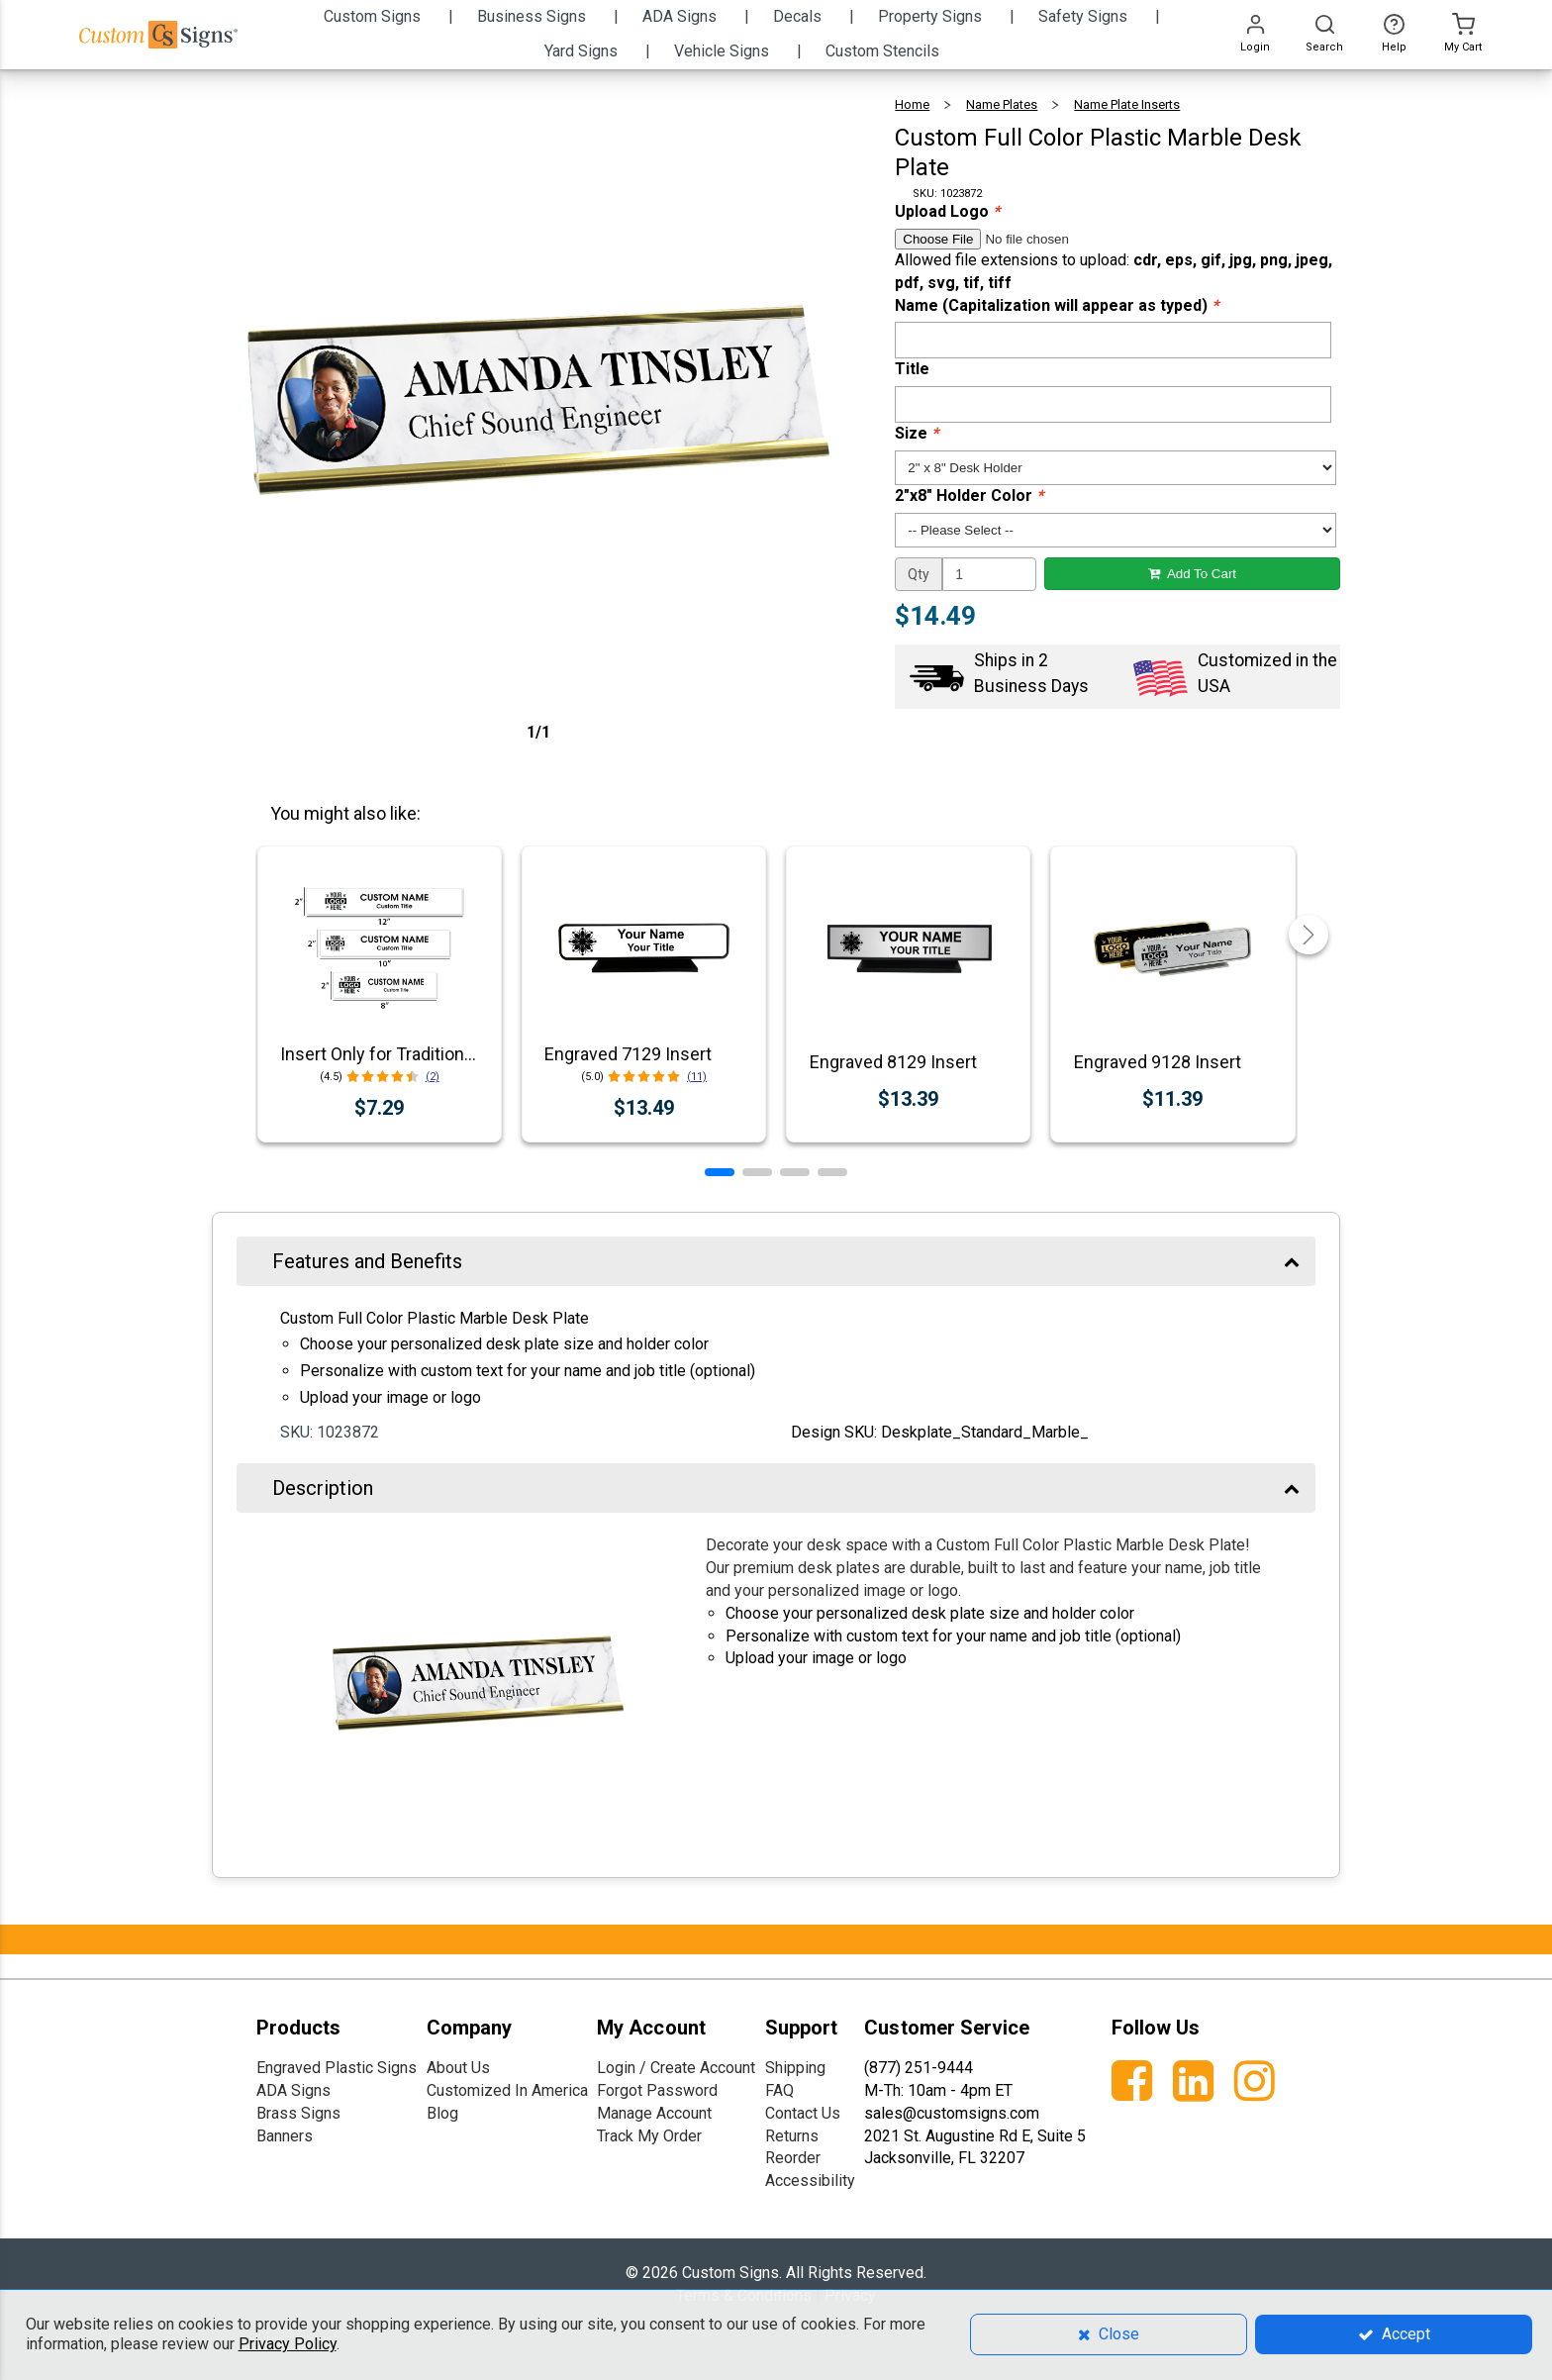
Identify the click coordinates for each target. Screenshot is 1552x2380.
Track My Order (649, 2136)
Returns (792, 2136)
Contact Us (802, 2113)
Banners (284, 2136)
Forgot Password (657, 2090)
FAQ (779, 2090)
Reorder (793, 2157)
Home (912, 104)
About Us (458, 2067)
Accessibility (810, 2180)
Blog (442, 2113)
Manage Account (654, 2113)
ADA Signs (293, 2090)
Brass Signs (298, 2113)
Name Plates (1001, 104)
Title (912, 368)
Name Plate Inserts (1127, 104)
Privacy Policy (288, 2343)
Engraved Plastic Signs (336, 2067)
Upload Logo (947, 211)
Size (916, 433)
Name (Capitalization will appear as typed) (1056, 305)
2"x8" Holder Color (969, 495)
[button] (719, 1172)
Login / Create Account (676, 2067)
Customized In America (507, 2090)
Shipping (795, 2067)
